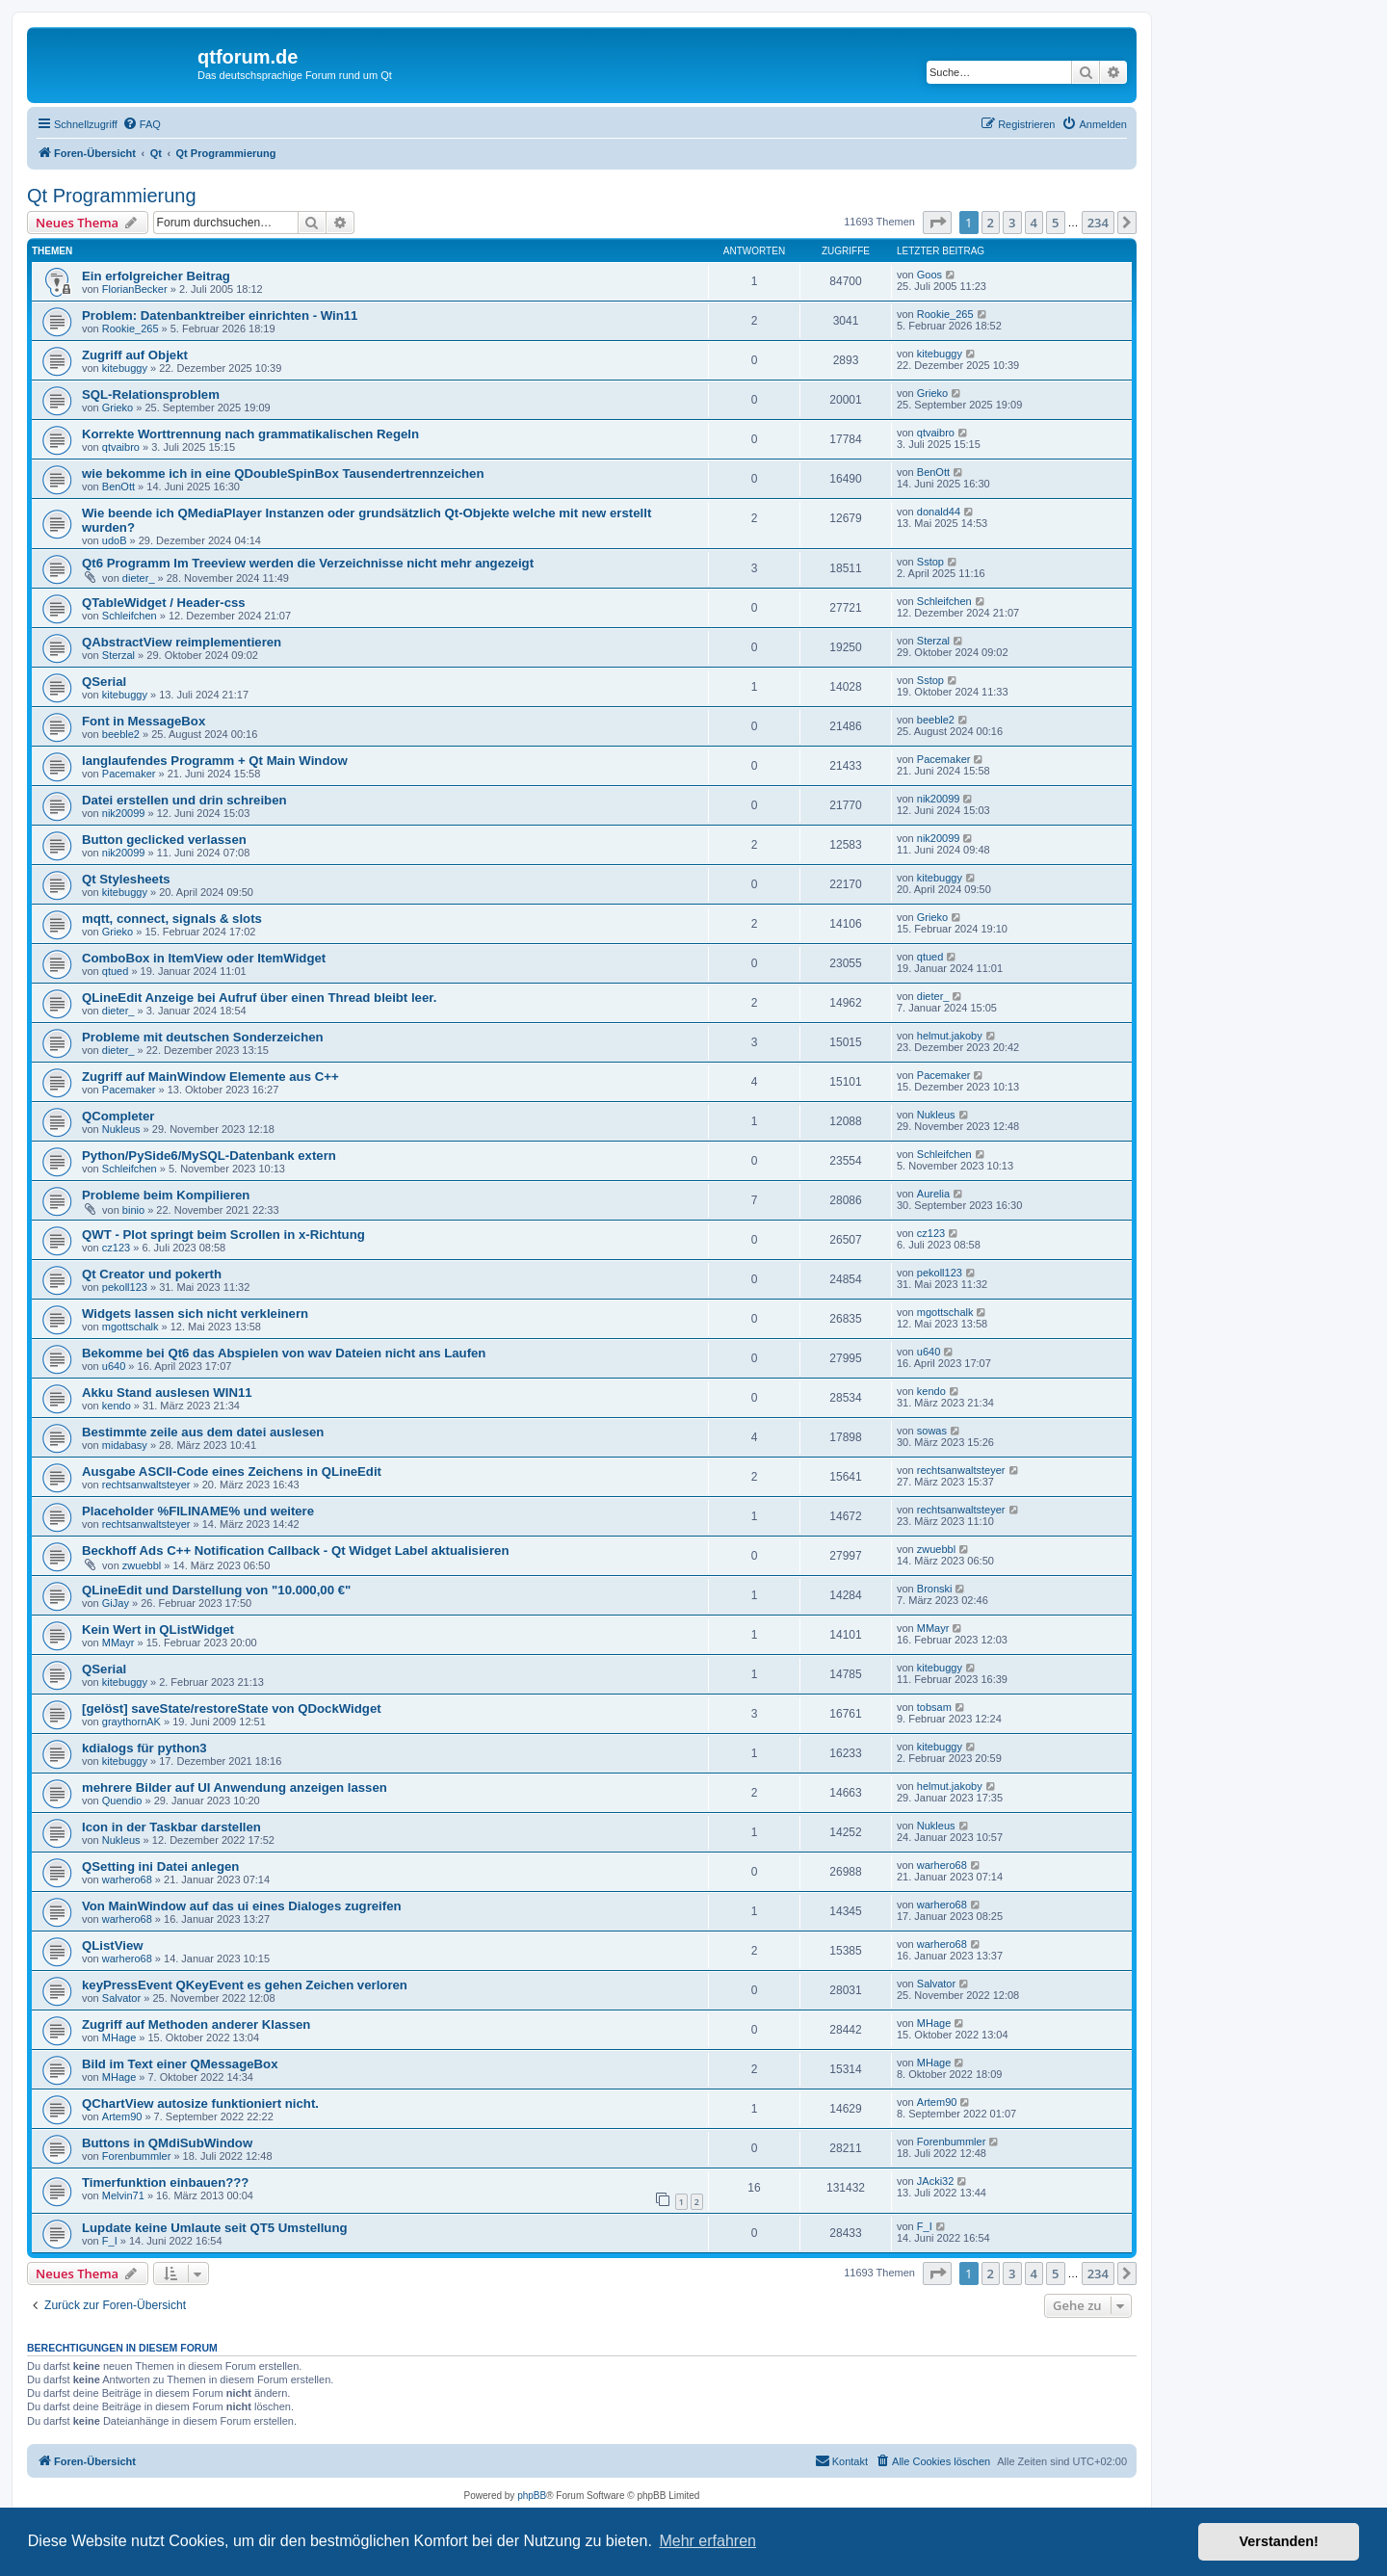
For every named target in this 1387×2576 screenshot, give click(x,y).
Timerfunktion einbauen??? (165, 2182)
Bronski (935, 1588)
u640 (113, 1366)
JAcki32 (936, 2181)
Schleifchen (129, 615)
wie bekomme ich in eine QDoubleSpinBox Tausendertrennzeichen (283, 473)
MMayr (118, 1642)
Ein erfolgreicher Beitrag (156, 276)
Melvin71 (123, 2195)
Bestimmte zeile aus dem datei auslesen (203, 1432)
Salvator (121, 1998)
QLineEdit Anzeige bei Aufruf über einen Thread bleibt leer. (259, 997)
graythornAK (131, 1721)
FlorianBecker (135, 289)
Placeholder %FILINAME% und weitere (198, 1511)
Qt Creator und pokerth (152, 1274)
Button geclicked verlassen (164, 839)
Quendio (122, 1800)
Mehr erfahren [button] (707, 2541)
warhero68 (127, 1879)
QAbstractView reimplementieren (181, 642)
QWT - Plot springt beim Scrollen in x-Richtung (223, 1234)
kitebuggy (124, 368)
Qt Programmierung (111, 195)
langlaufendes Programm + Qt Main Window (215, 760)
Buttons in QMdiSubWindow (167, 2143)
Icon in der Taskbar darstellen (171, 1827)
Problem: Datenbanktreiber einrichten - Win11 (219, 315)
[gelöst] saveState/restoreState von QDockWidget (231, 1708)
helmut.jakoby (949, 1035)
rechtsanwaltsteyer (146, 1484)
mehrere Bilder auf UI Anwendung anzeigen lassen (234, 1787)
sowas (932, 1430)
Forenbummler (136, 2156)
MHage (119, 2037)
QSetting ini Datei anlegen (160, 1866)
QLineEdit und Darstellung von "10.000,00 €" (216, 1590)
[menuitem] (141, 124)
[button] (937, 222)
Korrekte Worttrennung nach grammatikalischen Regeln (250, 434)
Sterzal (118, 655)
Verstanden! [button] (1279, 2541)
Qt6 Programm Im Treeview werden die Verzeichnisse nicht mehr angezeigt (308, 563)
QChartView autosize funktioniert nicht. (200, 2103)
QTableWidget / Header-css (164, 602)
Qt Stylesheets (126, 879)
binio (133, 1210)
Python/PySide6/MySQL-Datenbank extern (209, 1155)
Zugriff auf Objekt (135, 355)
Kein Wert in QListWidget (158, 1629)
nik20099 (123, 813)
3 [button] (1011, 222)
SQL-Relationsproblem (151, 394)
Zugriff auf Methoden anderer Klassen (196, 2024)
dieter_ (138, 578)
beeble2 (121, 734)
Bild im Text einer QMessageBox (180, 2064)
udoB (114, 540)
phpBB (531, 2495)
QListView (113, 1945)
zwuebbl (141, 1565)
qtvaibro (121, 447)
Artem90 (122, 2116)
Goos (929, 274)
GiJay (115, 1603)
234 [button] (1098, 222)
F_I (110, 2241)
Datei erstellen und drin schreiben (184, 800)
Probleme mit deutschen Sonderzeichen (203, 1037)
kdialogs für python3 (144, 1748)
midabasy (124, 1445)
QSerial (104, 681)
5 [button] (1055, 222)
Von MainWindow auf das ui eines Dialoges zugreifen (242, 1906)
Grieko (117, 407)
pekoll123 (124, 1287)
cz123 (116, 1247)
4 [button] (1034, 222)
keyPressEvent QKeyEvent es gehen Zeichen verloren (244, 1985)
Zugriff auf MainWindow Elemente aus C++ (210, 1076)
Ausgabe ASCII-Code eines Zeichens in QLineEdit (231, 1471)
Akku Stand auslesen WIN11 (167, 1392)
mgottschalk (130, 1326)
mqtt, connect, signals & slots (172, 918)
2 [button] (990, 222)
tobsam (934, 1707)
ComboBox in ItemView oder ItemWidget (204, 958)
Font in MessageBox (143, 721)
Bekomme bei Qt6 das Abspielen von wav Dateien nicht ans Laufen (283, 1353)
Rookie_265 (130, 328)
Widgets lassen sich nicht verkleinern (195, 1313)
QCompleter (118, 1116)
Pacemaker (129, 773)
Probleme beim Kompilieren (165, 1195)
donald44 (938, 511)
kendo (116, 1405)
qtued (115, 971)
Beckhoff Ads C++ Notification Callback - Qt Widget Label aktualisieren (295, 1550)
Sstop (930, 561)
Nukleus (121, 1129)
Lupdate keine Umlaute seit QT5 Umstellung (215, 2228)
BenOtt (118, 486)
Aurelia (933, 1193)
